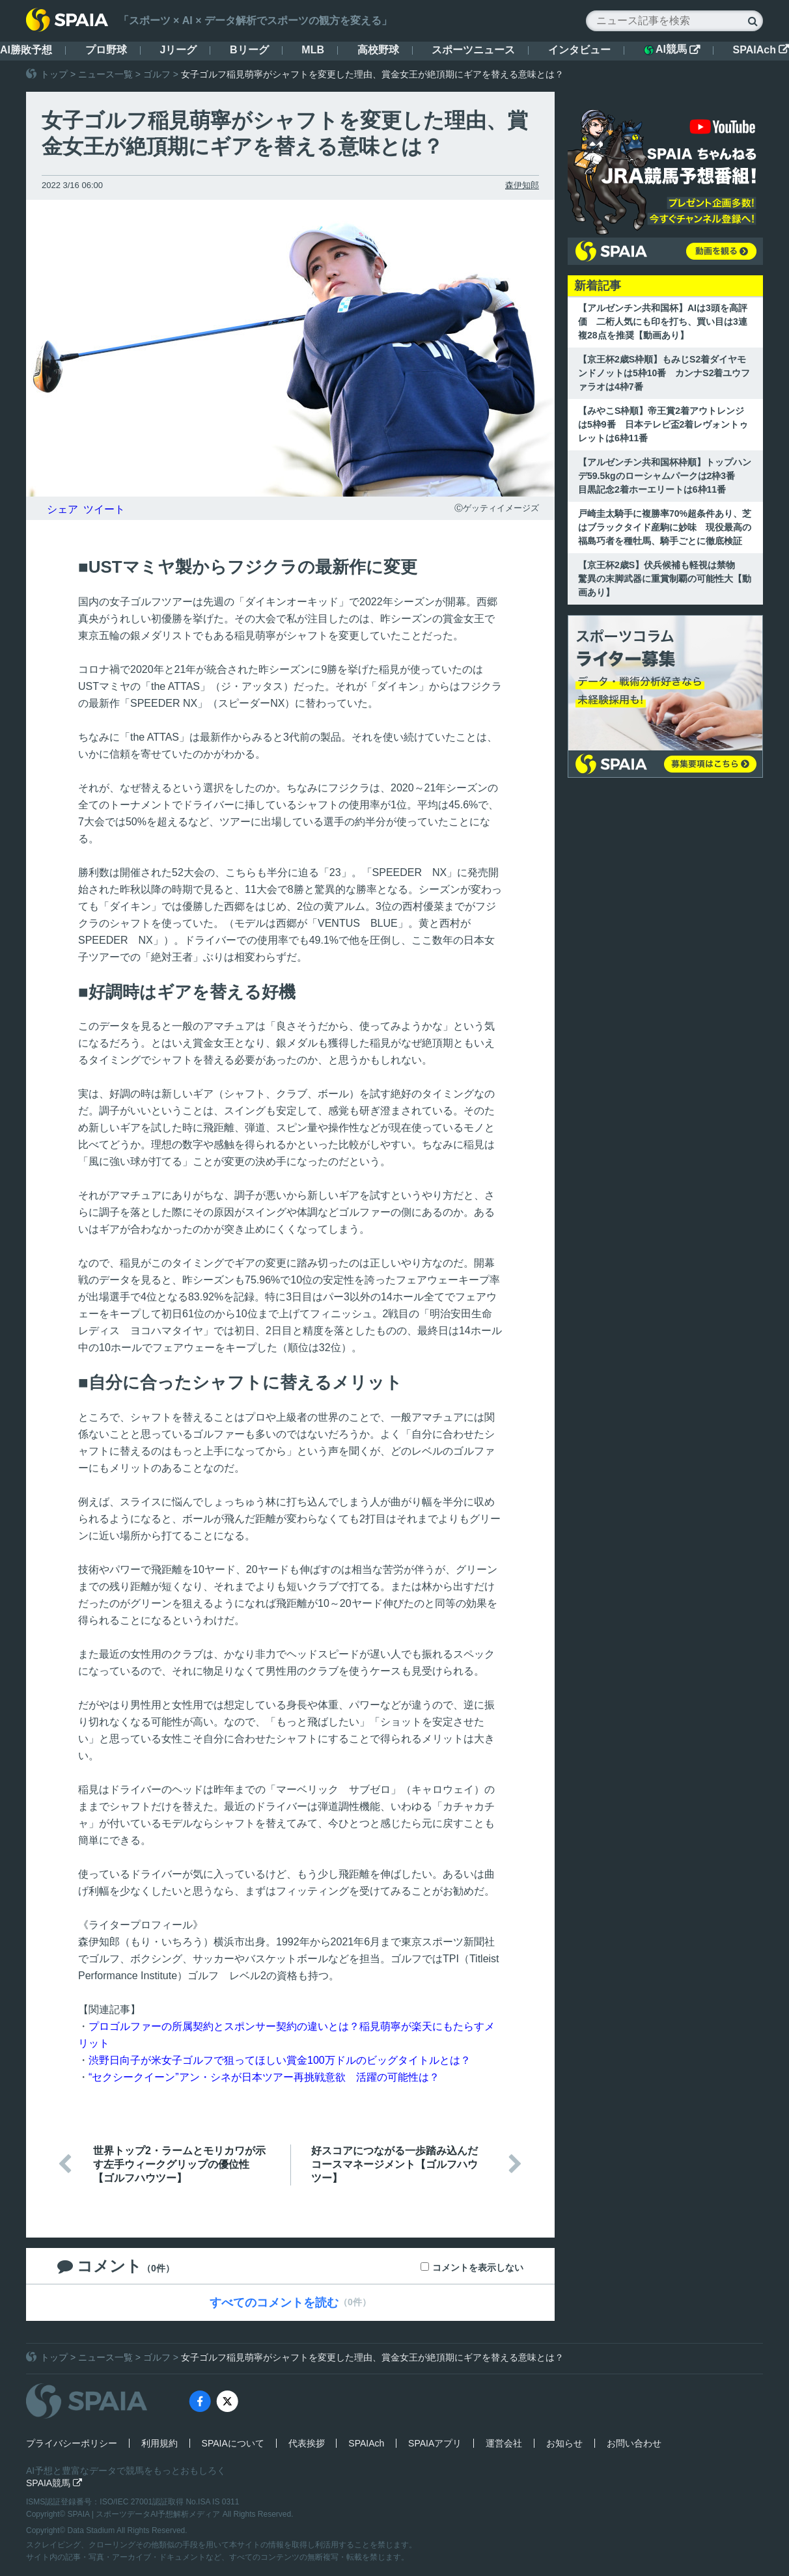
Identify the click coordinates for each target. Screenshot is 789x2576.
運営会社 (504, 2443)
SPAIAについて (233, 2443)
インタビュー (579, 49)
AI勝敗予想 (26, 49)
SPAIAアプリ (435, 2443)
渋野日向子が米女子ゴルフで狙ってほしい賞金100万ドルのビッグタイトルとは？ (280, 2060)
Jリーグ (178, 49)
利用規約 (159, 2443)
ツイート (104, 509)
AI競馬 (672, 49)
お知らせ (564, 2443)
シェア (62, 509)
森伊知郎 (522, 185)
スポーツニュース (473, 49)
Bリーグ (249, 49)
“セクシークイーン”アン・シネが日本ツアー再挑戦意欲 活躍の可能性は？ (264, 2077)
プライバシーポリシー (71, 2443)
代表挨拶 (306, 2443)
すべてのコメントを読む (274, 2302)
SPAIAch (761, 49)
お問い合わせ (634, 2443)
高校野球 (378, 49)
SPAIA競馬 (54, 2483)
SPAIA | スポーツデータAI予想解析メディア (145, 2514)
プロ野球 (106, 49)
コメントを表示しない (477, 2267)
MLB (312, 49)
